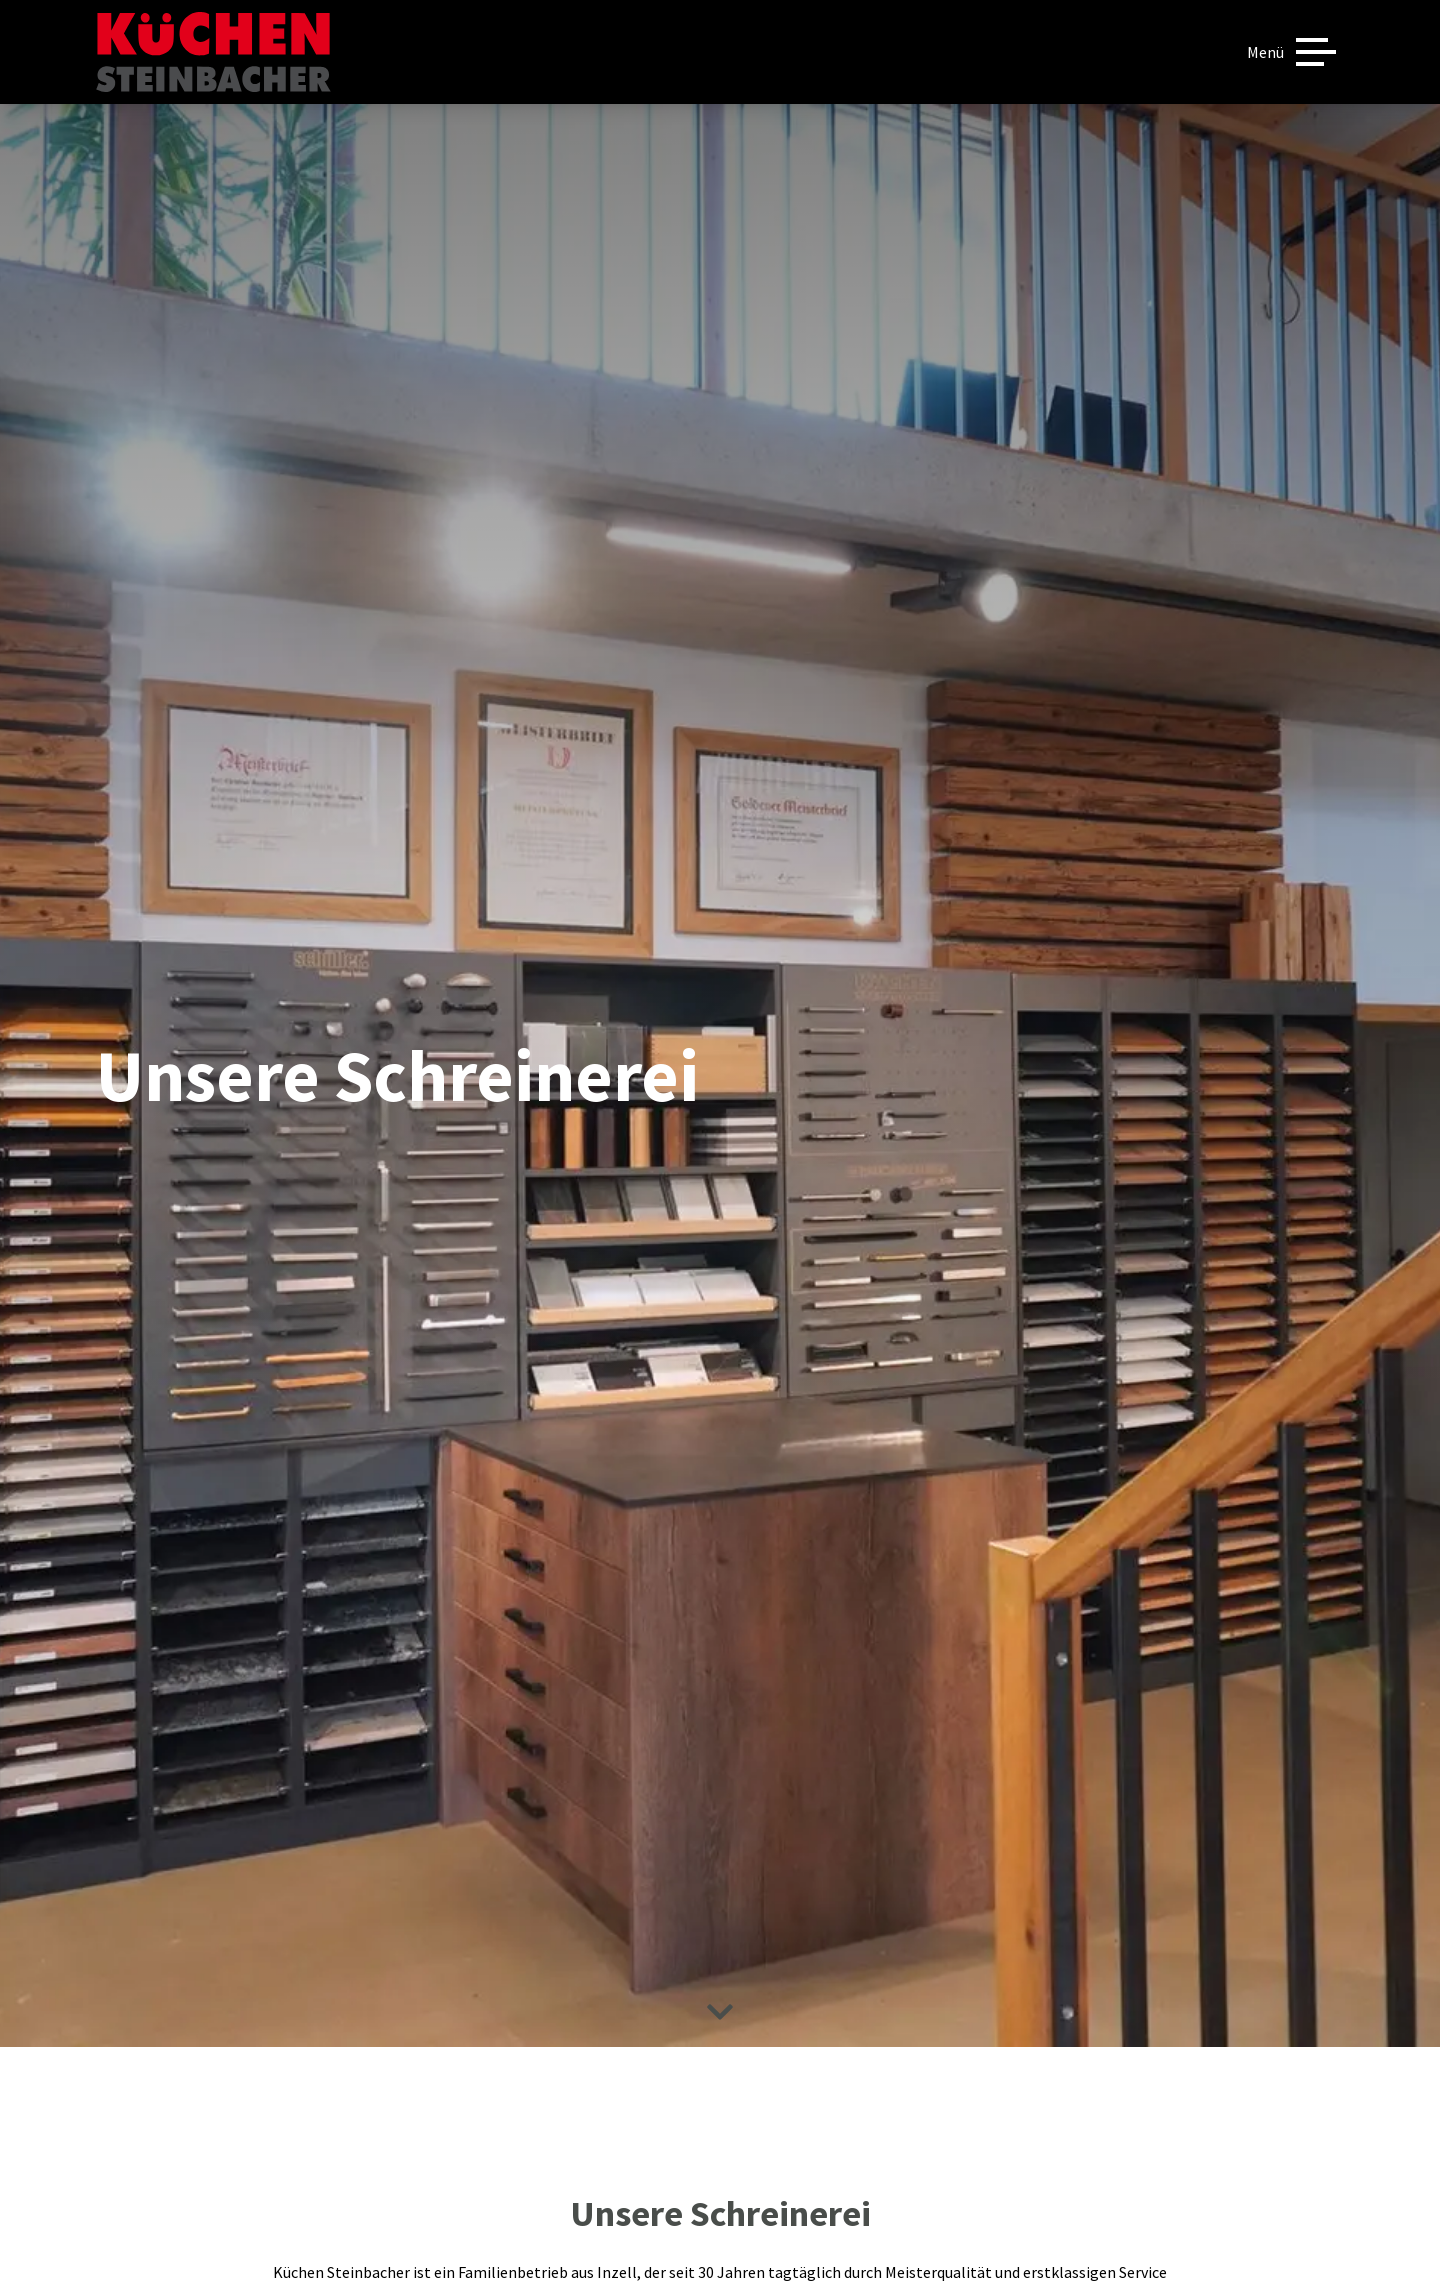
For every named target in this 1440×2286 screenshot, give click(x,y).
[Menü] (1291, 52)
